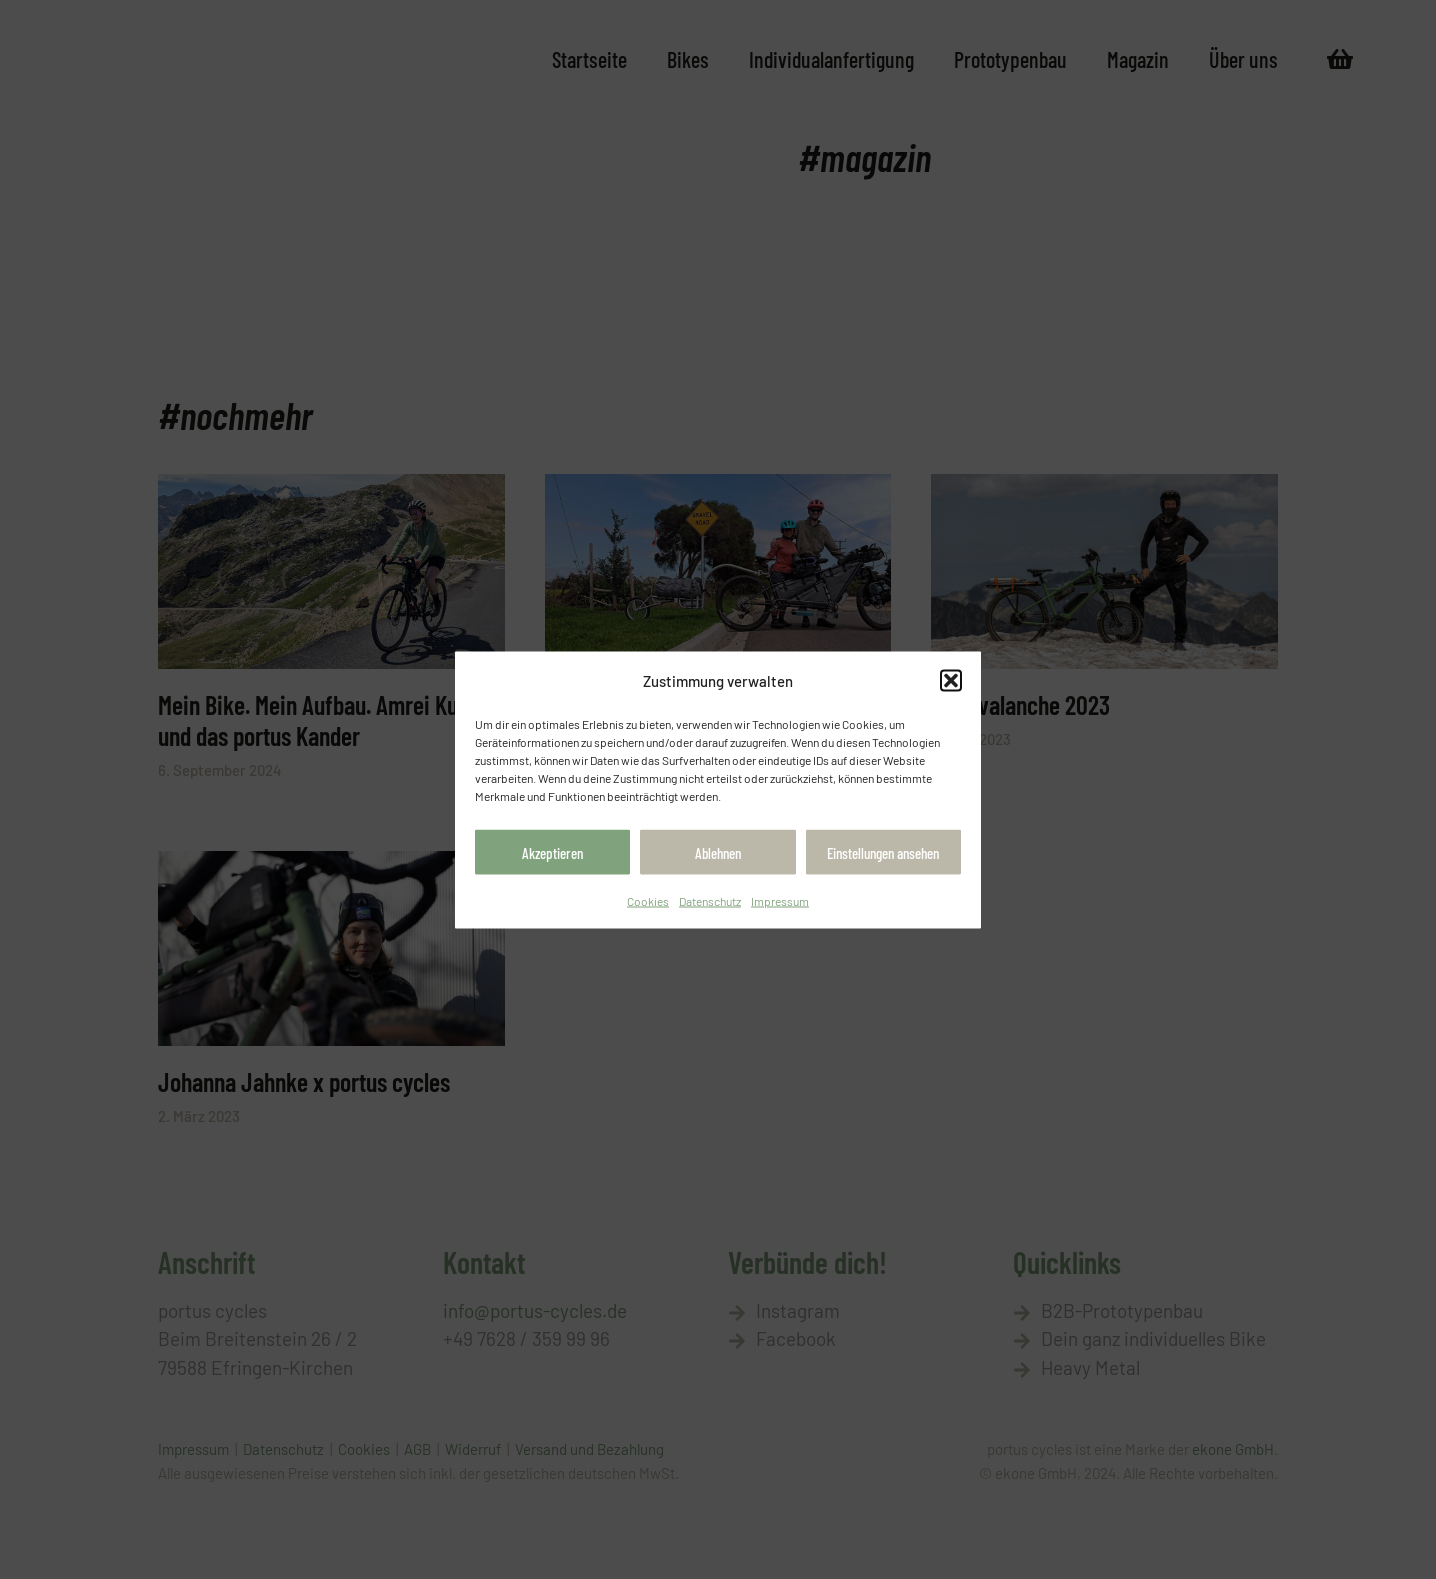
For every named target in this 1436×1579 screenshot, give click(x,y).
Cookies (648, 905)
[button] (951, 680)
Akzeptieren (552, 857)
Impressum (780, 905)
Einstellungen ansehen (883, 857)
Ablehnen (718, 857)
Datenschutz (710, 905)
